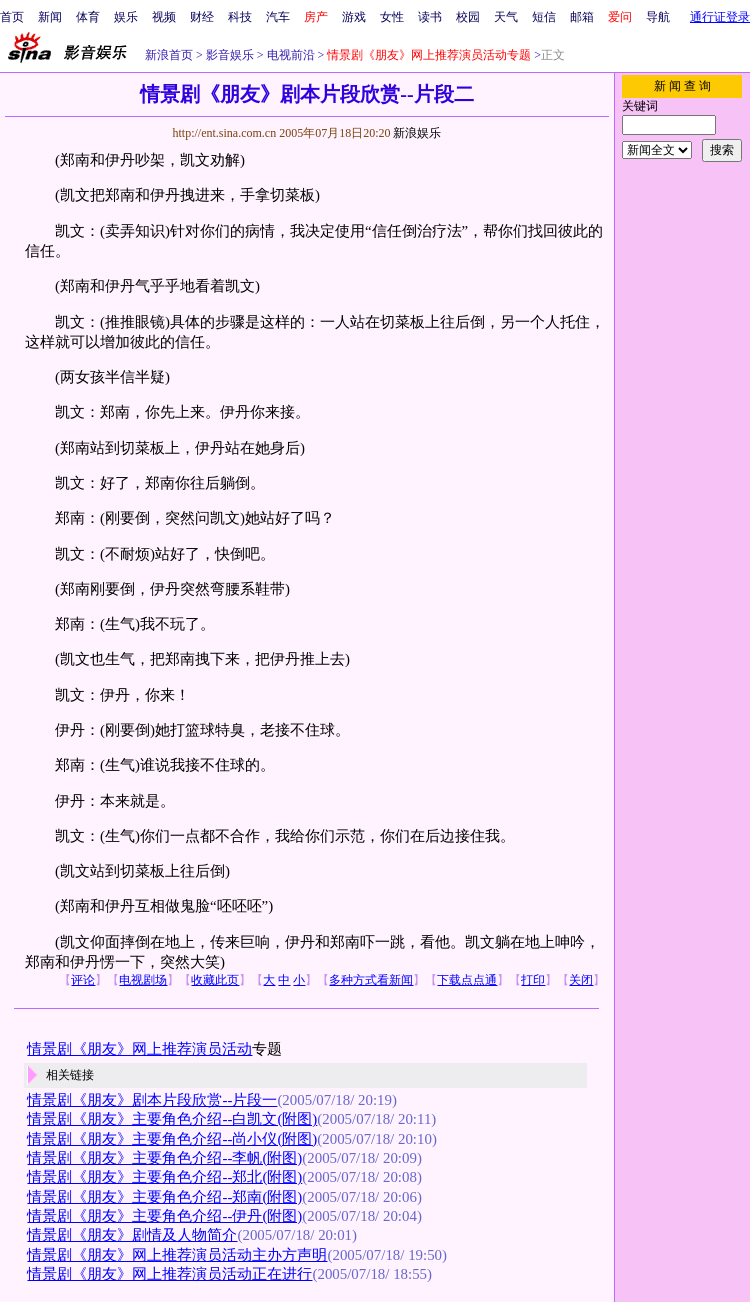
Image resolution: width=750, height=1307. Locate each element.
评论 (83, 980)
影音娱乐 (230, 55)
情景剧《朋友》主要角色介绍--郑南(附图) (164, 1197)
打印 (533, 980)
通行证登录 (720, 17)
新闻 (50, 17)
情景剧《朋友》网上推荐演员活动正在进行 (169, 1274)
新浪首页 (169, 55)
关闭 (581, 980)
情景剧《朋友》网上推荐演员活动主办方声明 (177, 1255)
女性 (392, 17)
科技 (240, 17)
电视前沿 (289, 55)
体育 (88, 17)
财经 (202, 17)
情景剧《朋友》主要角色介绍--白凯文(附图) (172, 1119)
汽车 (278, 17)
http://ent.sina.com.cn (225, 133)
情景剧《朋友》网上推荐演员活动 (139, 1049)
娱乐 (126, 17)
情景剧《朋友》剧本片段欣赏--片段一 (152, 1100)
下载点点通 (467, 980)
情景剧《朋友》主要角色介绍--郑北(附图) (164, 1177)
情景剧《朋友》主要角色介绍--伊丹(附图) (164, 1216)
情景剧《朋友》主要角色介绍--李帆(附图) (164, 1158)
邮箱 (582, 17)
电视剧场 (143, 980)
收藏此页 (215, 980)
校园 (468, 17)
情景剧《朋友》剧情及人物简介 (132, 1235)
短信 (544, 17)
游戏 (354, 17)
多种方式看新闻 (371, 980)
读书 (430, 17)
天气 (506, 17)
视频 (164, 17)
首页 (12, 17)
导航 (658, 17)
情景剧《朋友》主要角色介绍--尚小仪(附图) (172, 1139)
